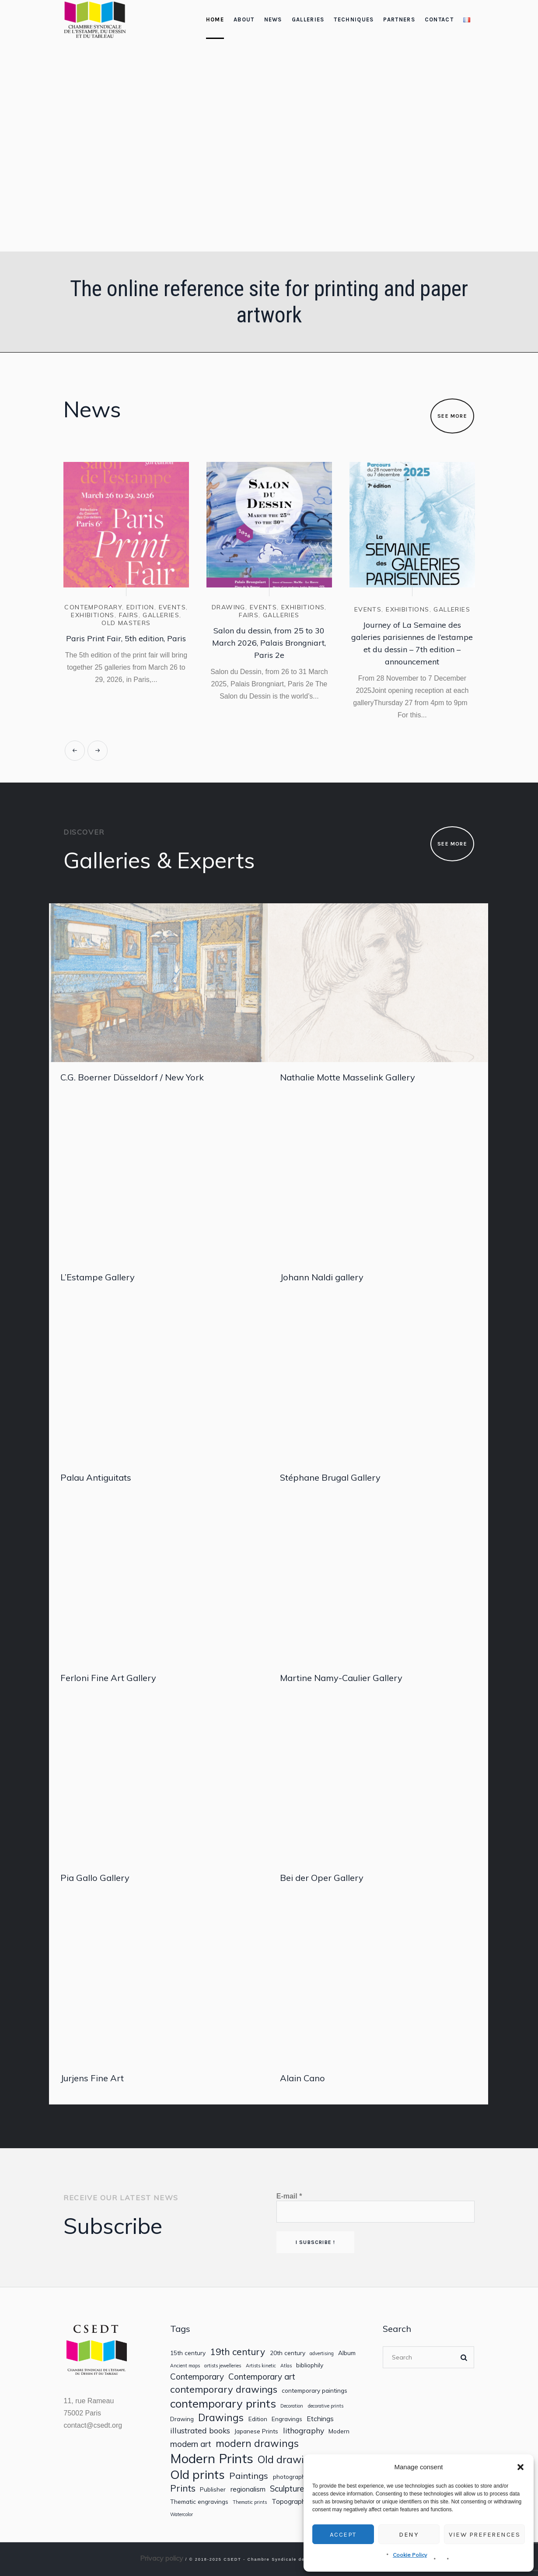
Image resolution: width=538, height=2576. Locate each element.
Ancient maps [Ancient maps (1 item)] (185, 2366)
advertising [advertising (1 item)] (322, 2353)
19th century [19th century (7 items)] (237, 2351)
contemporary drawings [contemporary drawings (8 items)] (223, 2389)
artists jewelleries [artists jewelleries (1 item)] (222, 2366)
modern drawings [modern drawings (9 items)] (257, 2443)
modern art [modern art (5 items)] (190, 2444)
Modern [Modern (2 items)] (338, 2431)
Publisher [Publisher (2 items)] (213, 2489)
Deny (409, 2534)
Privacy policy (161, 2558)
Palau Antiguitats (95, 1477)
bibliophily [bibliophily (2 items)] (309, 2365)
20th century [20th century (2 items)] (287, 2352)
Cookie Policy (410, 2555)
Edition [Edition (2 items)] (257, 2418)
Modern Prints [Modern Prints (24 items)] (211, 2458)
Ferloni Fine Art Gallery (108, 1677)
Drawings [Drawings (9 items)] (221, 2417)
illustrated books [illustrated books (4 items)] (200, 2430)
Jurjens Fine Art (92, 2078)
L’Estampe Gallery (97, 1277)
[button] (520, 2467)
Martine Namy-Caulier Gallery (341, 1677)
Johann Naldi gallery (321, 1277)
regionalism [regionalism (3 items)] (248, 2489)
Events (172, 607)
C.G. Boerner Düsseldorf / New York (132, 1077)
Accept (343, 2534)
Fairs (129, 615)
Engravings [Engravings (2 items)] (287, 2418)
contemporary (93, 607)
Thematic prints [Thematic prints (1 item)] (250, 2502)
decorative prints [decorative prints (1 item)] (325, 2406)
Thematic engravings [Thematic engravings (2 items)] (199, 2501)
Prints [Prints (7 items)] (183, 2488)
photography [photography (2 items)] (290, 2476)
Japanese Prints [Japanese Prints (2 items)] (256, 2431)
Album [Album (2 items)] (347, 2352)
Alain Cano (302, 2078)
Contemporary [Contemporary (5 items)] (197, 2377)
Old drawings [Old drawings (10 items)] (289, 2460)
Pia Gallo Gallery (94, 1877)
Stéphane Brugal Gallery (330, 1477)
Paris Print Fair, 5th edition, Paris (126, 638)
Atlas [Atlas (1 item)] (286, 2366)
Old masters (125, 623)
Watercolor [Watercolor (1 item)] (181, 2514)
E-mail (289, 2196)
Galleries (161, 615)
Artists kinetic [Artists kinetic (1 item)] (261, 2366)
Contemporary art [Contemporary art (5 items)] (261, 2377)
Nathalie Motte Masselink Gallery (347, 1077)
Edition (140, 607)
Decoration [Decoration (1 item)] (291, 2406)
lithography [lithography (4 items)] (303, 2430)
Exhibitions (92, 615)
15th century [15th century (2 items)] (188, 2352)
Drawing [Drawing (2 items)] (182, 2418)
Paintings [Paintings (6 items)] (248, 2476)
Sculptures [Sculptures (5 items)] (289, 2489)
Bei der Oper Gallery (321, 1877)
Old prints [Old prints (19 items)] (197, 2474)
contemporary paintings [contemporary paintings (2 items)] (314, 2390)
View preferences (484, 2534)
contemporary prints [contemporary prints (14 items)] (223, 2403)
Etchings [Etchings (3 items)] (320, 2419)
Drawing (228, 607)
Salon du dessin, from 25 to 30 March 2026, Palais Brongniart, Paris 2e (269, 643)
